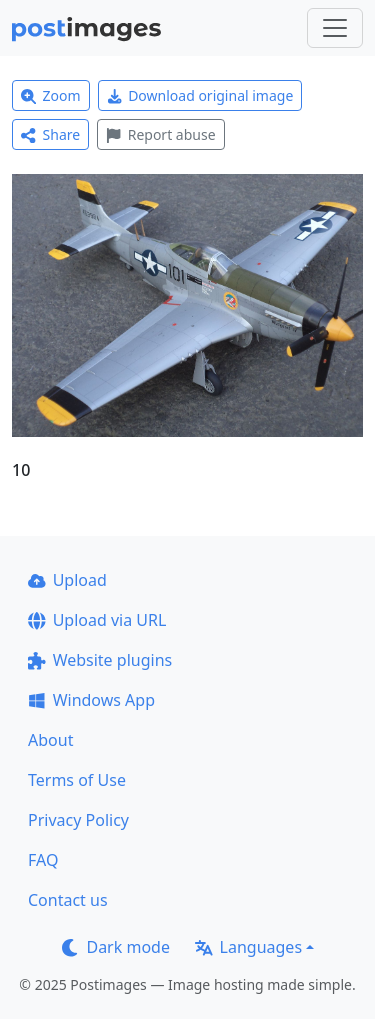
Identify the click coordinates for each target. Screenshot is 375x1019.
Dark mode (116, 947)
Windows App (91, 700)
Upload (67, 580)
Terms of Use (77, 780)
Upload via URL (97, 620)
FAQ (43, 860)
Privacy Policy (78, 820)
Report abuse (160, 134)
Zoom (51, 95)
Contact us (68, 900)
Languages (248, 947)
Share (50, 134)
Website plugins (100, 660)
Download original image (200, 95)
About (50, 740)
